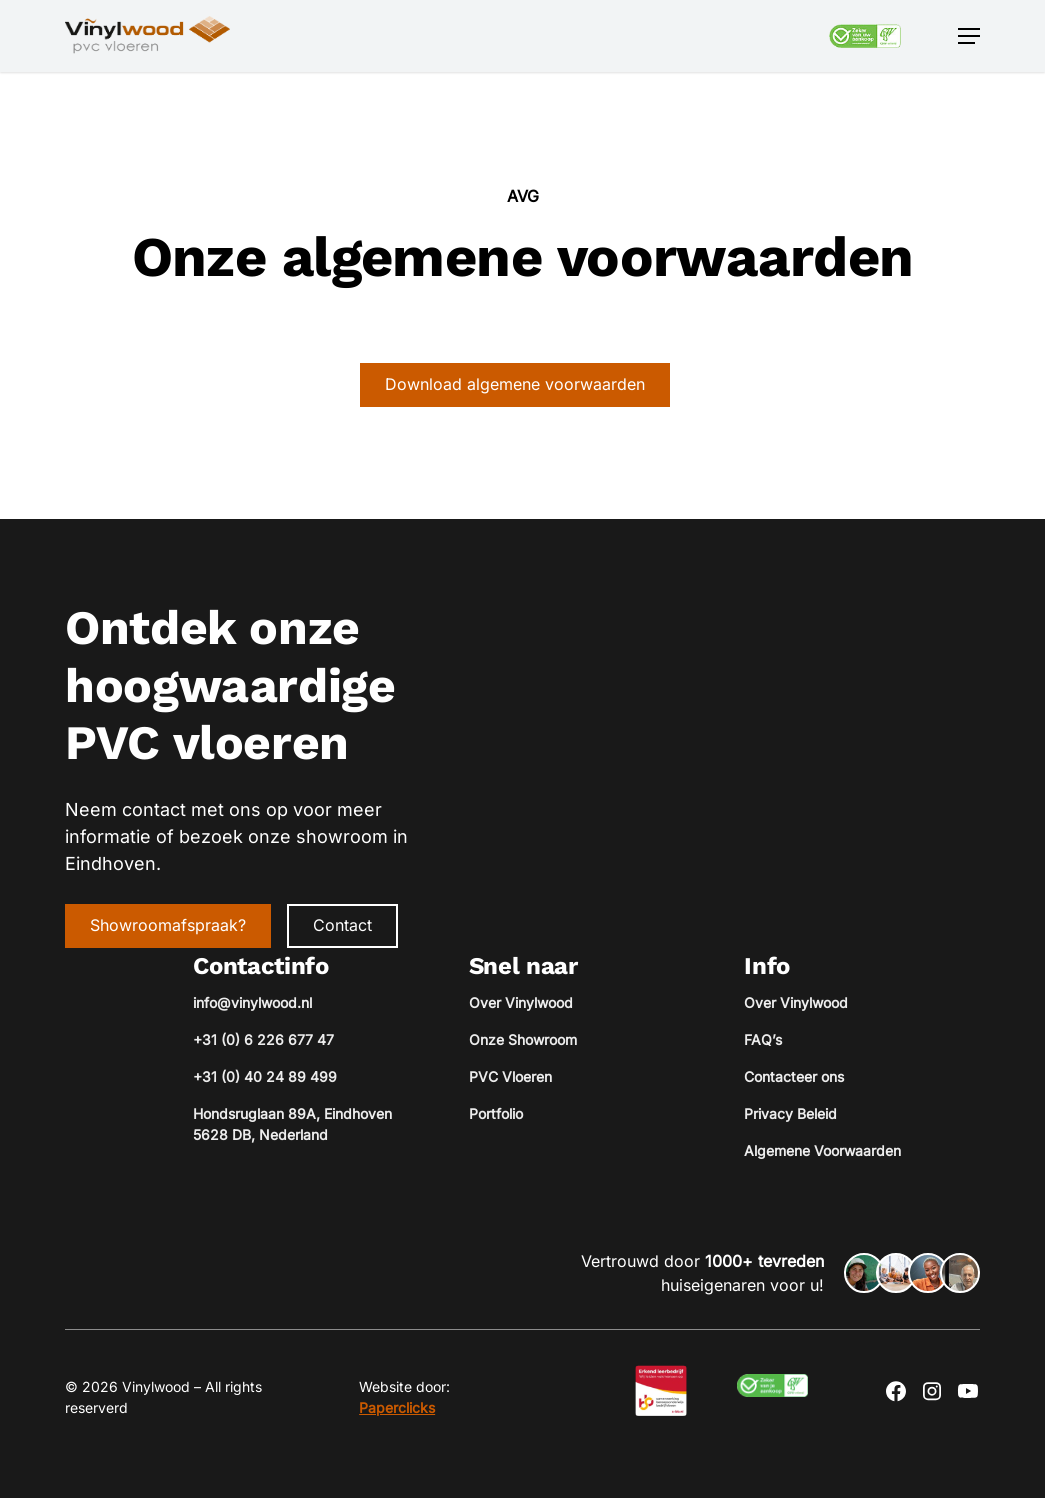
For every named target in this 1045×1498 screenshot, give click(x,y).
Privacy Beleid (790, 1113)
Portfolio (496, 1113)
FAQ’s (763, 1039)
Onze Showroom (523, 1039)
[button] (969, 36)
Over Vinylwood (521, 1002)
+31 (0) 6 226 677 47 (263, 1039)
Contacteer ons (794, 1076)
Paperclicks (397, 1407)
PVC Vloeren (510, 1076)
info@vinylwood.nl (252, 1002)
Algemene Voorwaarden (822, 1150)
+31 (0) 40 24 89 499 (265, 1076)
